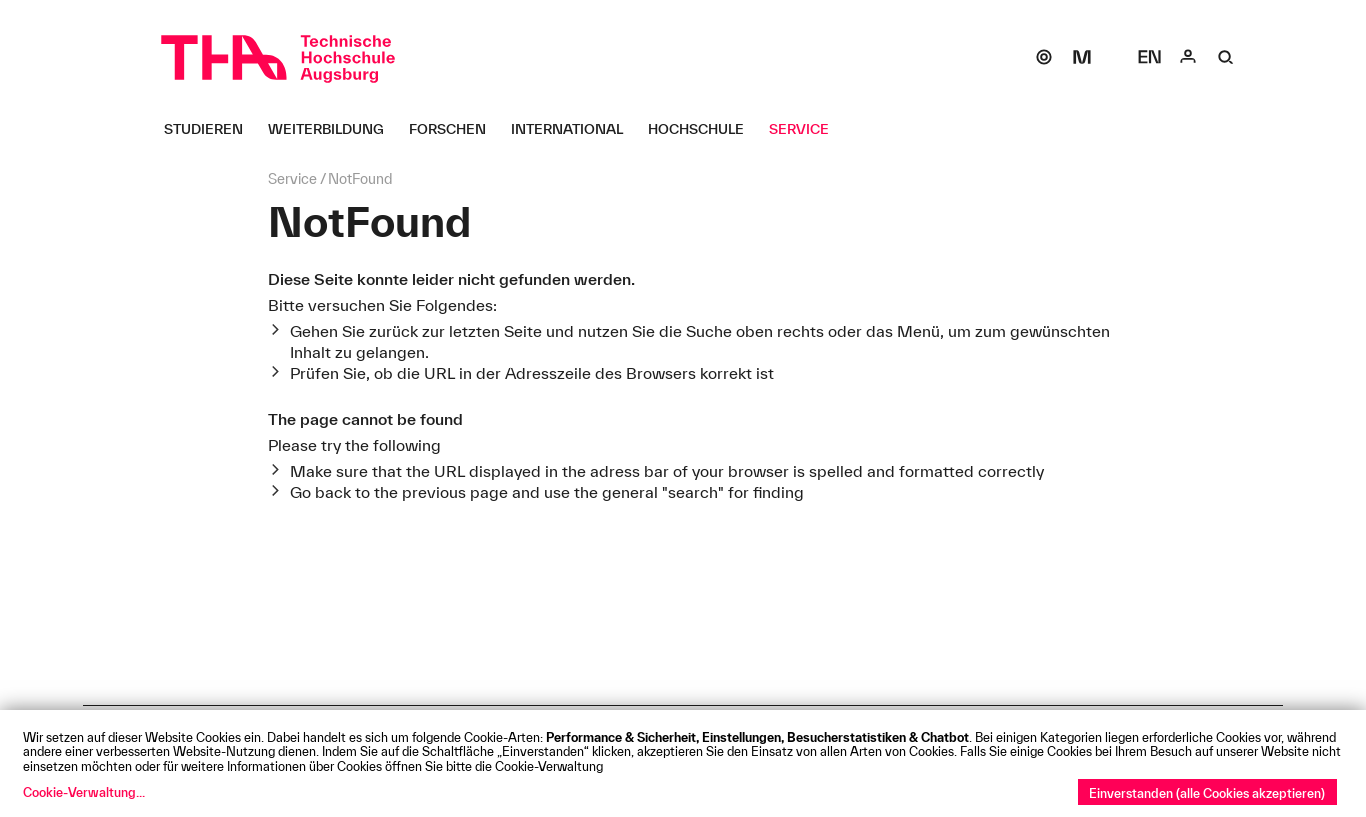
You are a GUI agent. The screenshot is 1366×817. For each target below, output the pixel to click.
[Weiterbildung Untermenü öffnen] (333, 129)
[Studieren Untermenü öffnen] (211, 129)
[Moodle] (1082, 57)
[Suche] (1226, 57)
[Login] (1188, 57)
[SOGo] (1044, 57)
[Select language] (1150, 57)
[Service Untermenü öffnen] (806, 129)
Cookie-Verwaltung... (84, 792)
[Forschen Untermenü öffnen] (455, 129)
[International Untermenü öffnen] (574, 129)
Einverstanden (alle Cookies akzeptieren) (1207, 793)
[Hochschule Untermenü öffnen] (703, 129)
